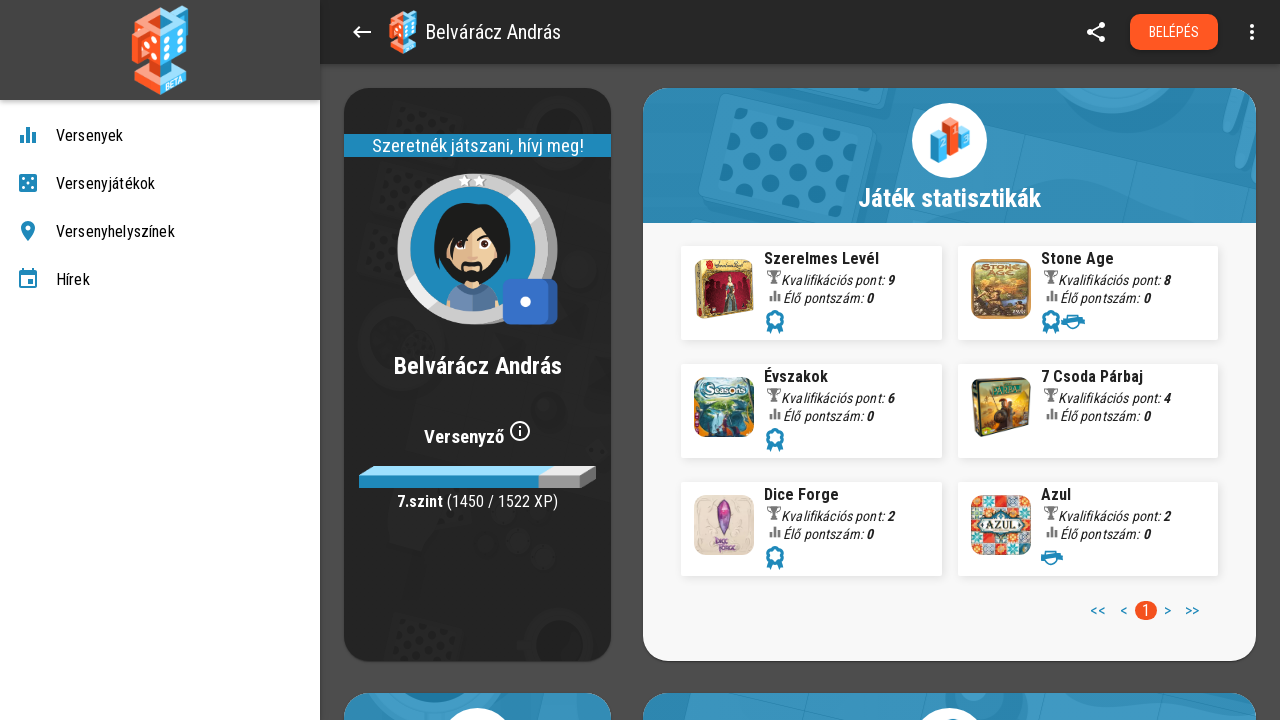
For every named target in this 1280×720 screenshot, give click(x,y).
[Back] (362, 32)
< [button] (1124, 610)
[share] (1096, 32)
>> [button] (1192, 610)
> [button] (1167, 610)
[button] (403, 32)
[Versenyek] (160, 136)
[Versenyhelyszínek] (160, 232)
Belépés (1174, 32)
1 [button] (1146, 610)
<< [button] (1098, 610)
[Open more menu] (1252, 32)
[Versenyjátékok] (160, 184)
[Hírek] (160, 280)
